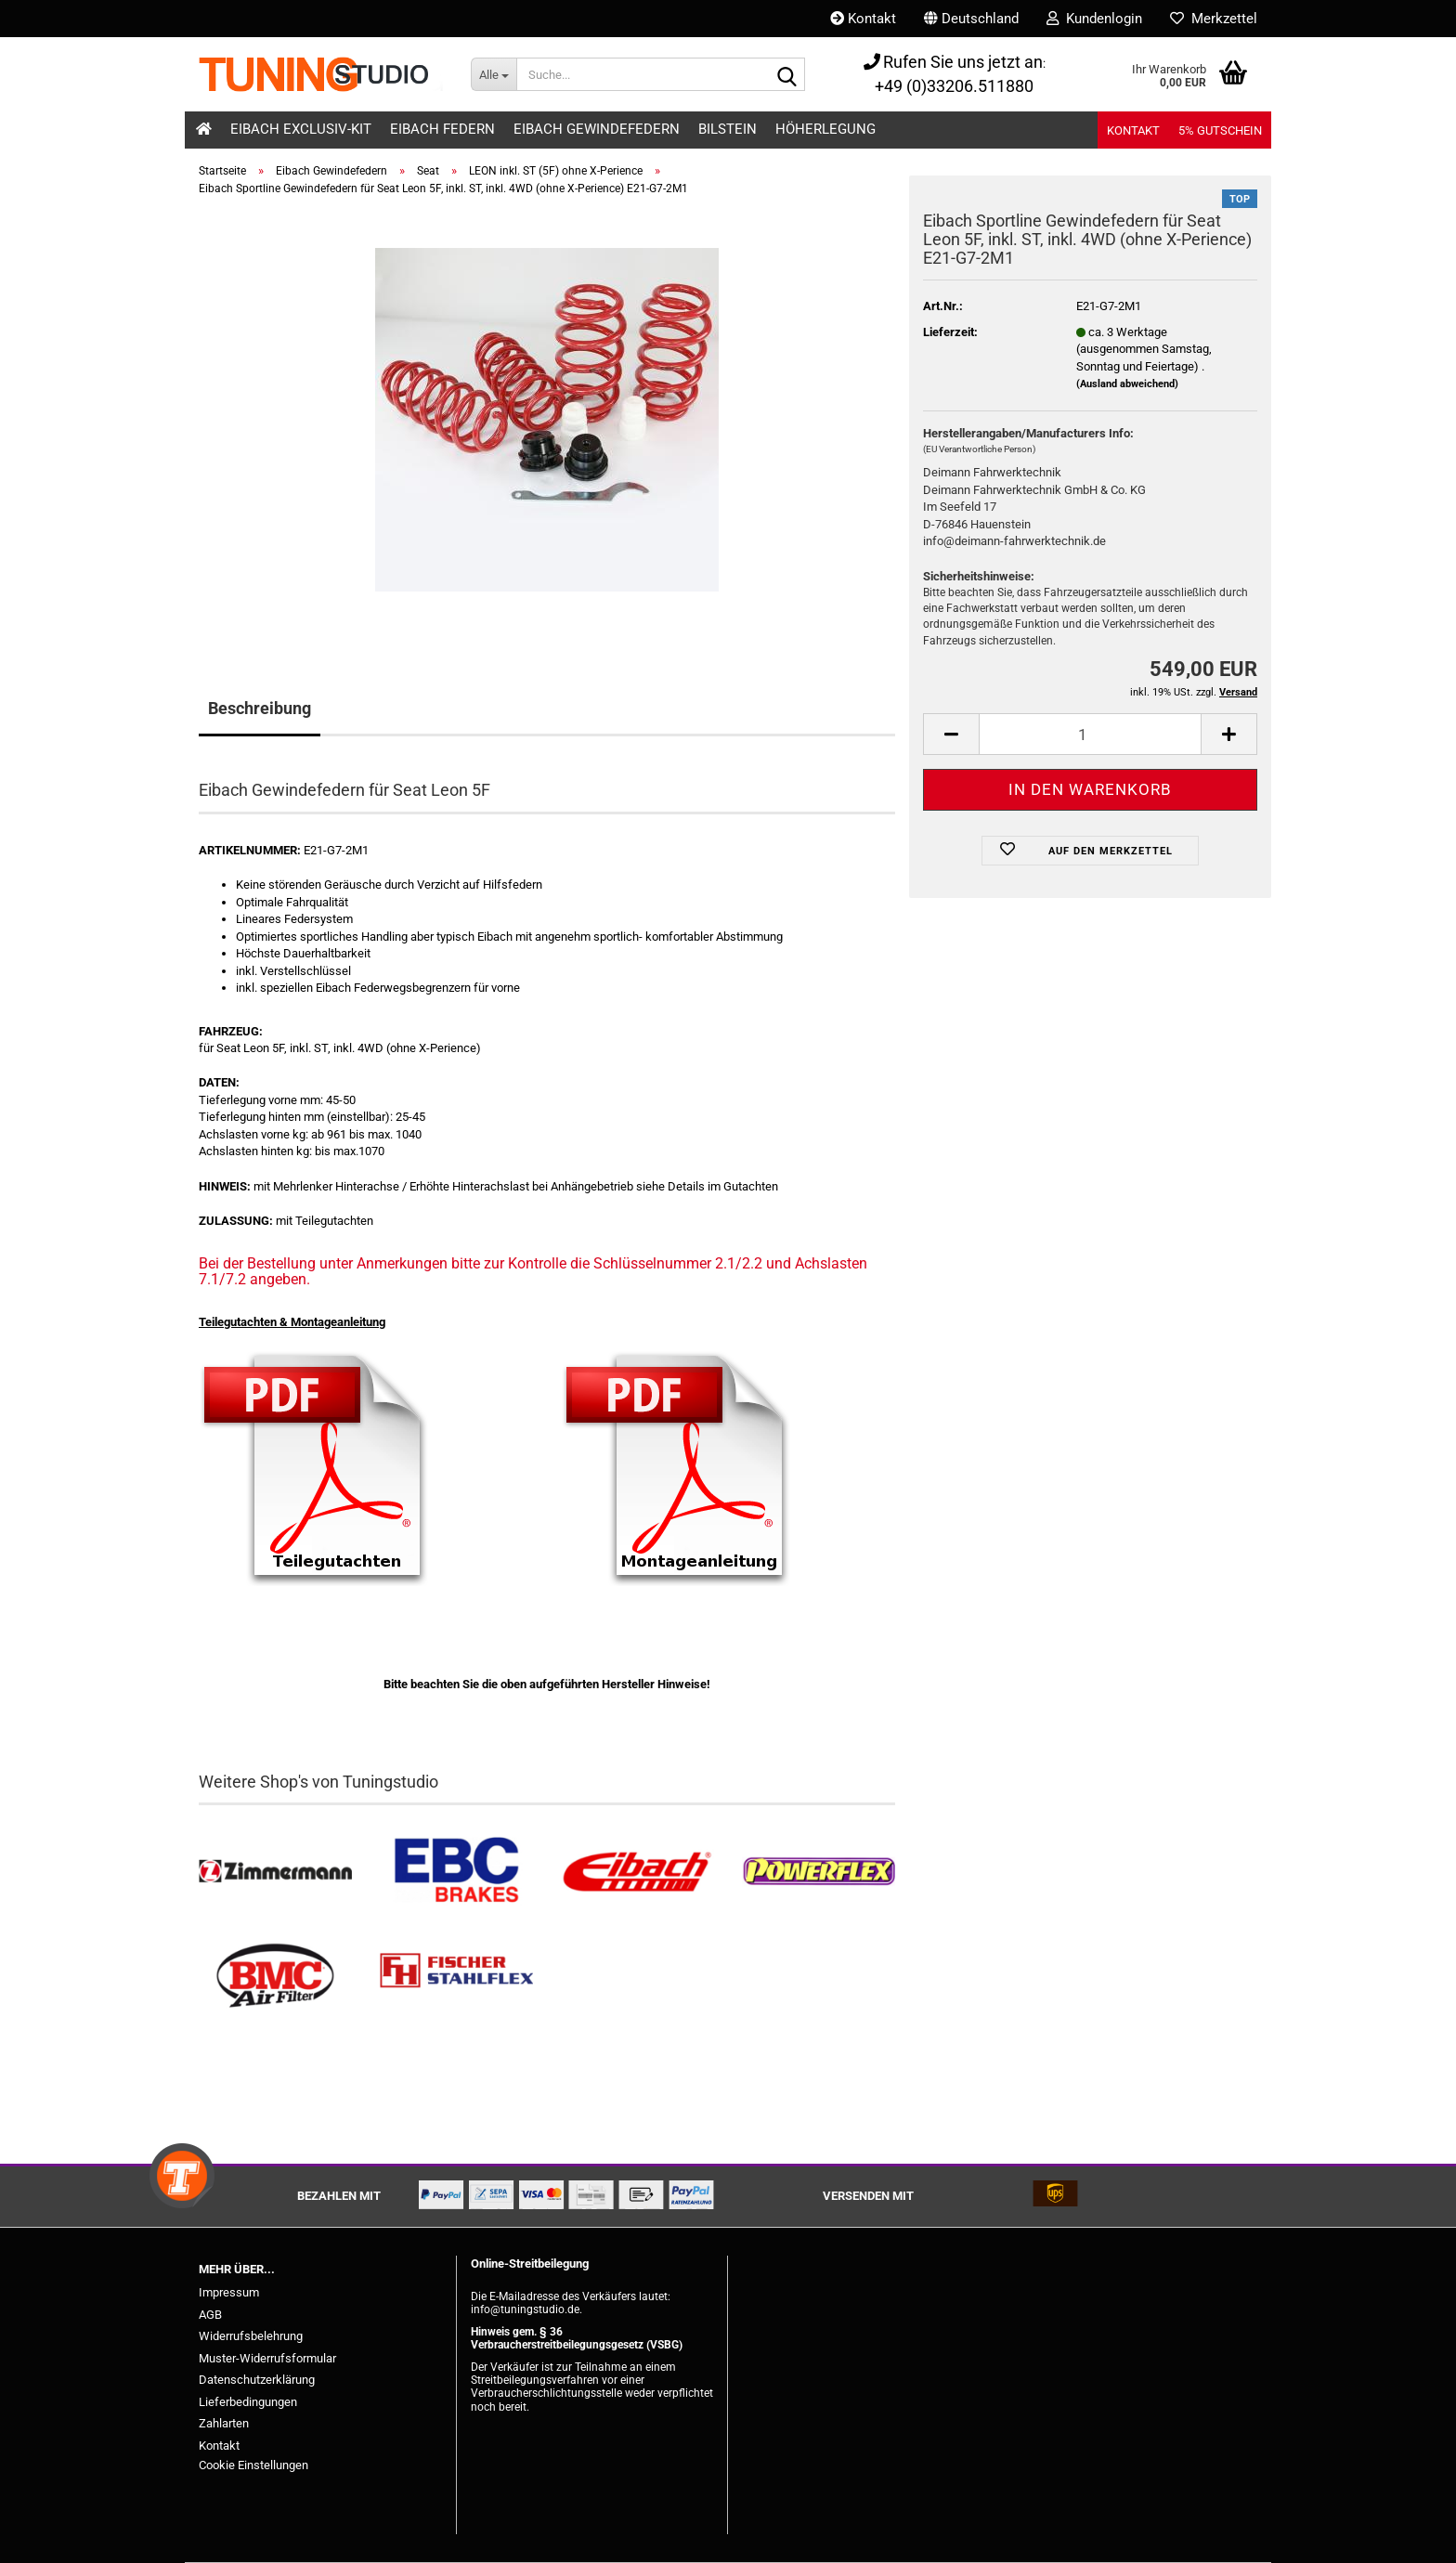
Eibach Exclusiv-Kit (300, 129)
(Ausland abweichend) (1127, 384)
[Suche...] (493, 74)
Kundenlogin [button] (1094, 18)
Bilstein (727, 129)
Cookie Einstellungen (253, 2465)
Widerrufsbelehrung (251, 2336)
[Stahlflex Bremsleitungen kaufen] (456, 1976)
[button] (971, 18)
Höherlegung (825, 129)
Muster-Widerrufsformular (267, 2358)
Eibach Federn (442, 129)
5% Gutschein (1220, 130)
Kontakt (863, 18)
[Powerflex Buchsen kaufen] (818, 1871)
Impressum (229, 2292)
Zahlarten (224, 2423)
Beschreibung (259, 708)
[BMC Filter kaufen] (275, 1976)
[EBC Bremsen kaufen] (456, 1871)
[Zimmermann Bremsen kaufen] (275, 1871)
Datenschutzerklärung (257, 2380)
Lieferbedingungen (248, 2402)
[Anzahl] (1090, 734)
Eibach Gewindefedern (597, 129)
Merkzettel (1213, 18)
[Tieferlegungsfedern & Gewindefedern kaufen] (637, 1871)
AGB (210, 2315)
